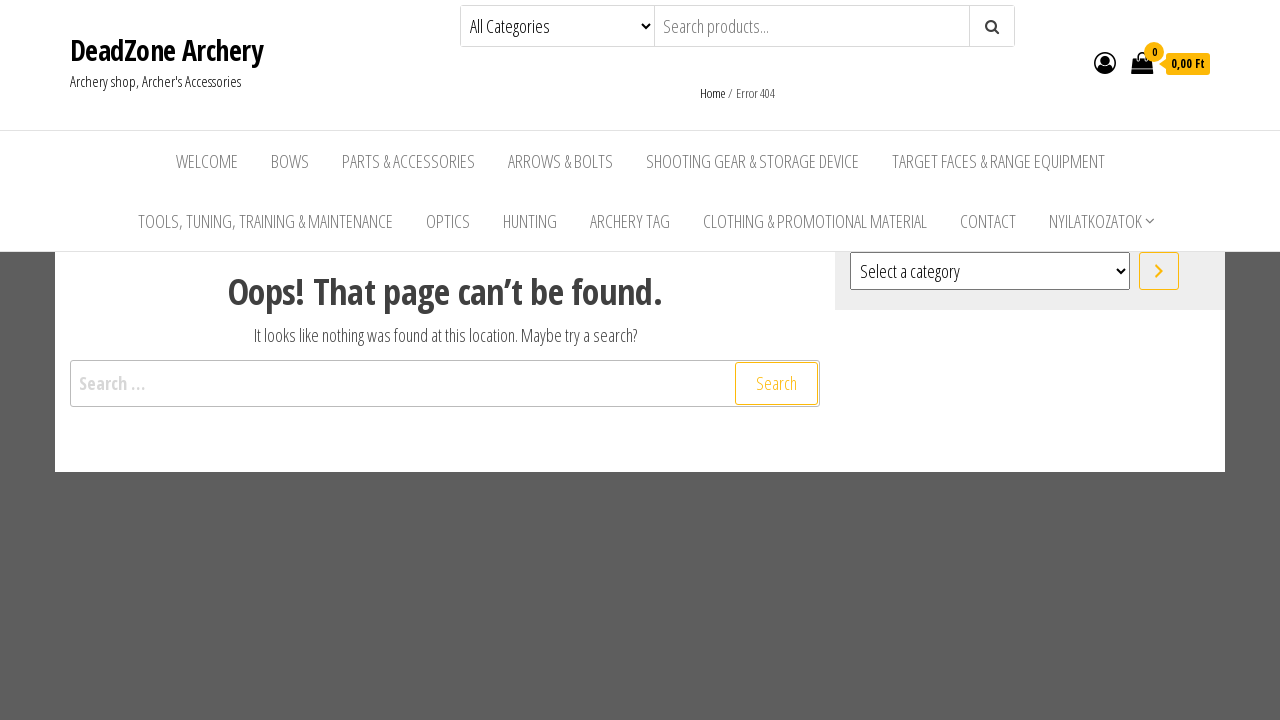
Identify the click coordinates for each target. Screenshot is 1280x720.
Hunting (530, 221)
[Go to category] (1159, 271)
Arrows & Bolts (560, 161)
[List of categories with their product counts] (990, 271)
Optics (448, 221)
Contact (988, 221)
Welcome (207, 161)
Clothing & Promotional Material (815, 221)
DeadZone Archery (166, 50)
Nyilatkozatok (1095, 221)
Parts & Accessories (408, 161)
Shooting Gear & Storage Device (752, 161)
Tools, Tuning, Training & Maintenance (265, 221)
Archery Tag (630, 221)
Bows (290, 161)
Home (712, 93)
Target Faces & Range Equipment (998, 161)
